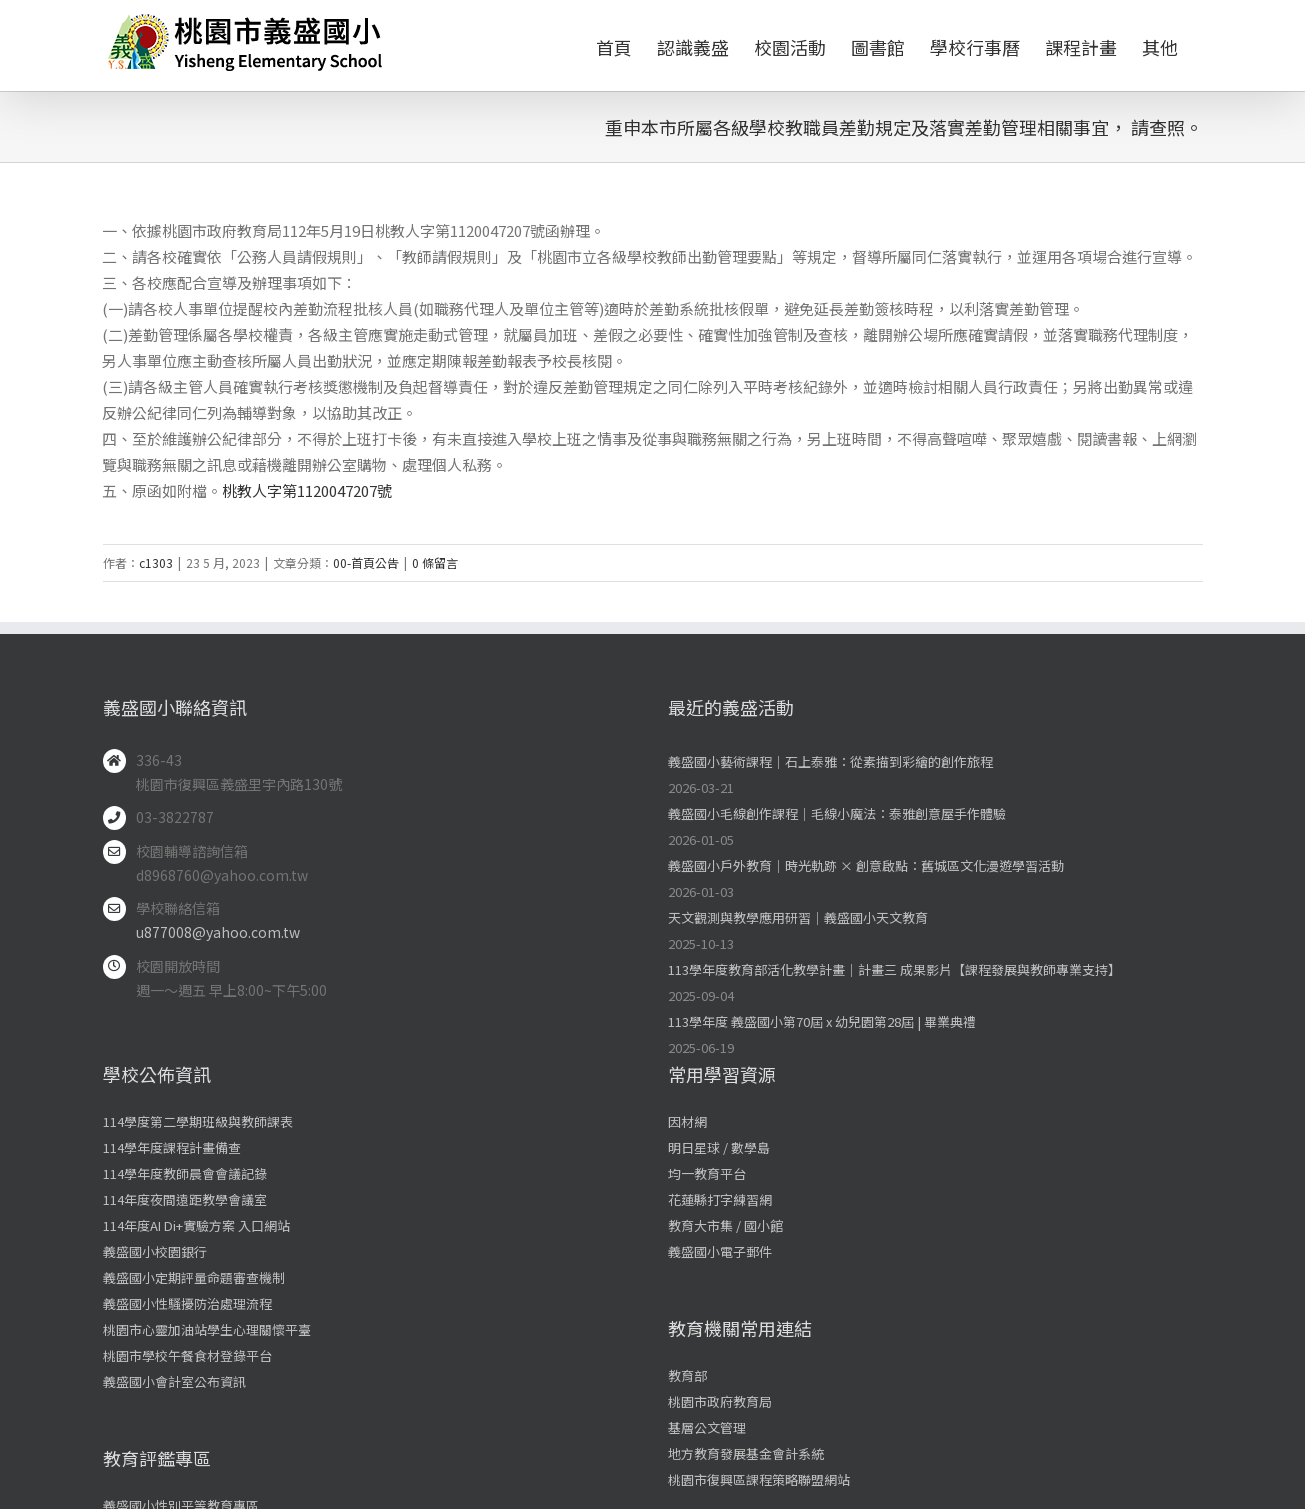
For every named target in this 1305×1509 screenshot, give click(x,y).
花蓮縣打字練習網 (720, 1199)
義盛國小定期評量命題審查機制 (194, 1277)
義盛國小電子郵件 (720, 1251)
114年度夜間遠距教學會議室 (185, 1199)
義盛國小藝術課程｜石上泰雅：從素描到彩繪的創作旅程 (830, 761)
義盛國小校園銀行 (155, 1251)
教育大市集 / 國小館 (725, 1225)
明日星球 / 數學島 (719, 1147)
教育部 (687, 1375)
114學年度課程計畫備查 (172, 1147)
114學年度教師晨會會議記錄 (185, 1173)
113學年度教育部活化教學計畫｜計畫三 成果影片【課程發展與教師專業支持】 (894, 969)
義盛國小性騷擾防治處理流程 (187, 1303)
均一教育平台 (707, 1173)
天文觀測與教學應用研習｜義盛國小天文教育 (798, 917)
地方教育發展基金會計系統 (746, 1453)
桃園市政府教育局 (720, 1401)
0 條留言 (435, 562)
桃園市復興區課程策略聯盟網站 (759, 1479)
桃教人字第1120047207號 (307, 490)
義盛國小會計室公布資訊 (174, 1381)
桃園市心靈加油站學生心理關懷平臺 (207, 1329)
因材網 (687, 1121)
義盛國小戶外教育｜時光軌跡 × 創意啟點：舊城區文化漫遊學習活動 (866, 865)
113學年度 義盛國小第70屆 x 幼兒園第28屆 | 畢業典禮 (822, 1021)
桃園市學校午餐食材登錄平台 (187, 1355)
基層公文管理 (707, 1427)
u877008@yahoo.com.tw (218, 932)
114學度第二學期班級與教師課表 (198, 1121)
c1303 (156, 562)
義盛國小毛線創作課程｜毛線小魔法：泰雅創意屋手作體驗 (837, 813)
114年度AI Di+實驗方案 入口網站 (196, 1225)
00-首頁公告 (366, 562)
